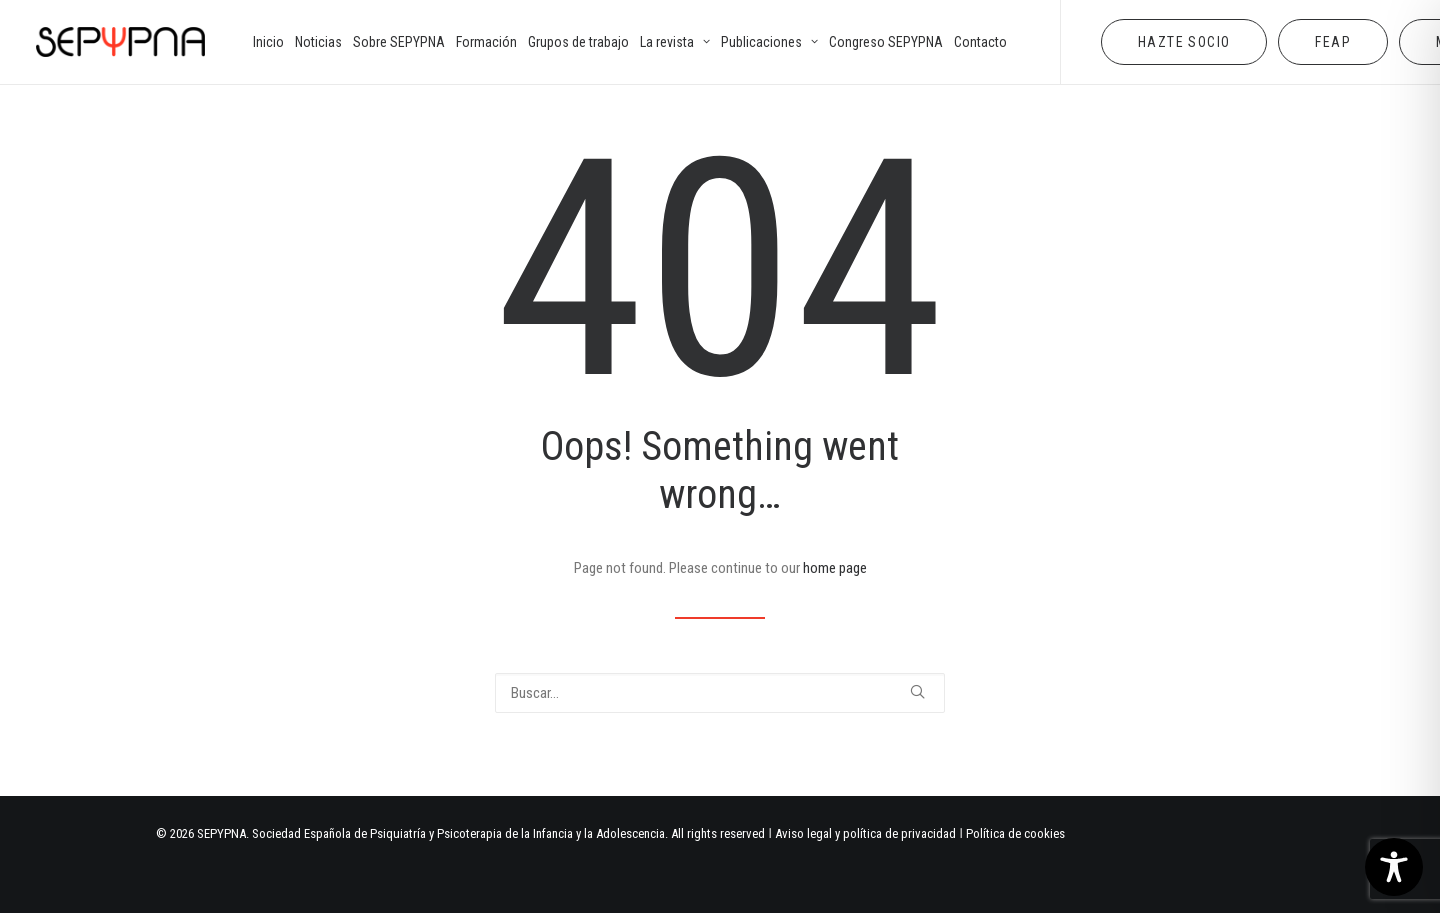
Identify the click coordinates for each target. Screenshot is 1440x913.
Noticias (318, 42)
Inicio (268, 42)
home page (835, 568)
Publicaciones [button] (769, 42)
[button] (917, 691)
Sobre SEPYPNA (399, 42)
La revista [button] (675, 42)
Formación (486, 42)
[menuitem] (268, 42)
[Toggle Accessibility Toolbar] (1394, 867)
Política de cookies (1015, 833)
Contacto (980, 42)
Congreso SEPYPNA (886, 42)
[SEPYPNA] (120, 42)
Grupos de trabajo (578, 42)
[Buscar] (720, 693)
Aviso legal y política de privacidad (865, 833)
